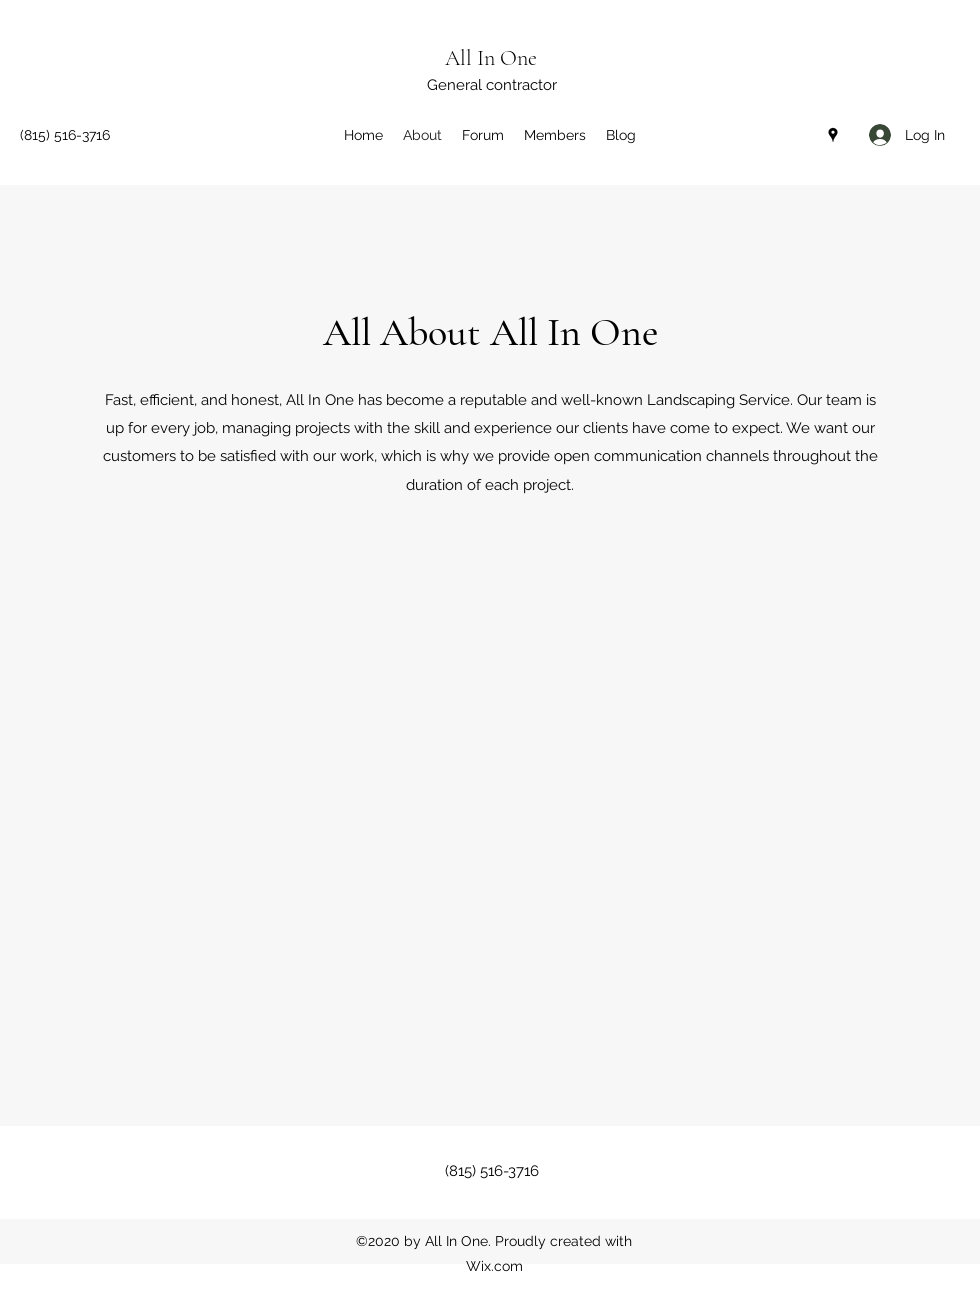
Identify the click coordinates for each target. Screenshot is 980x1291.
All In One (491, 58)
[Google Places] (833, 135)
